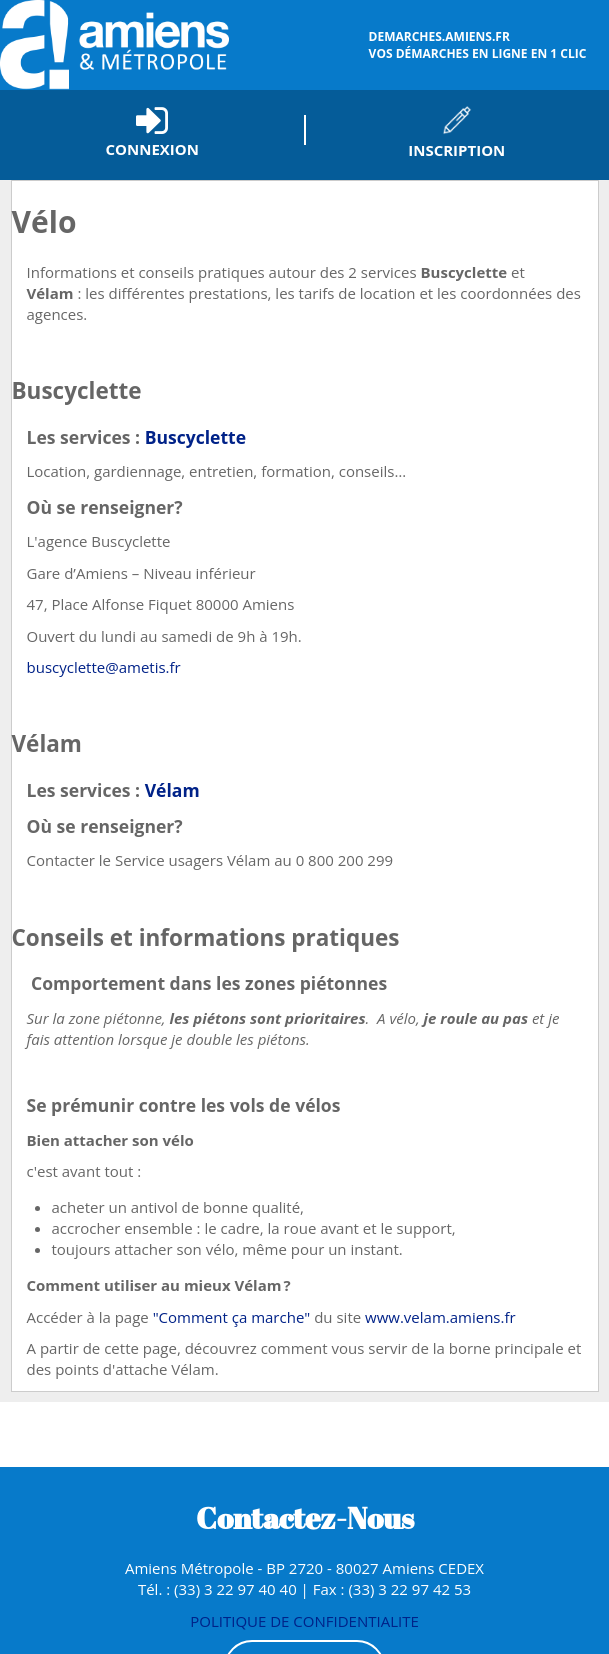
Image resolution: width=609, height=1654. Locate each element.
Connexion (152, 149)
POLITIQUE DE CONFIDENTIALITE (304, 1621)
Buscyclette (195, 437)
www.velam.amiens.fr (440, 1317)
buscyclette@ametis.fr (104, 667)
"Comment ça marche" (232, 1317)
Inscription (456, 150)
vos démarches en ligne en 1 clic (486, 45)
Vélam (172, 790)
